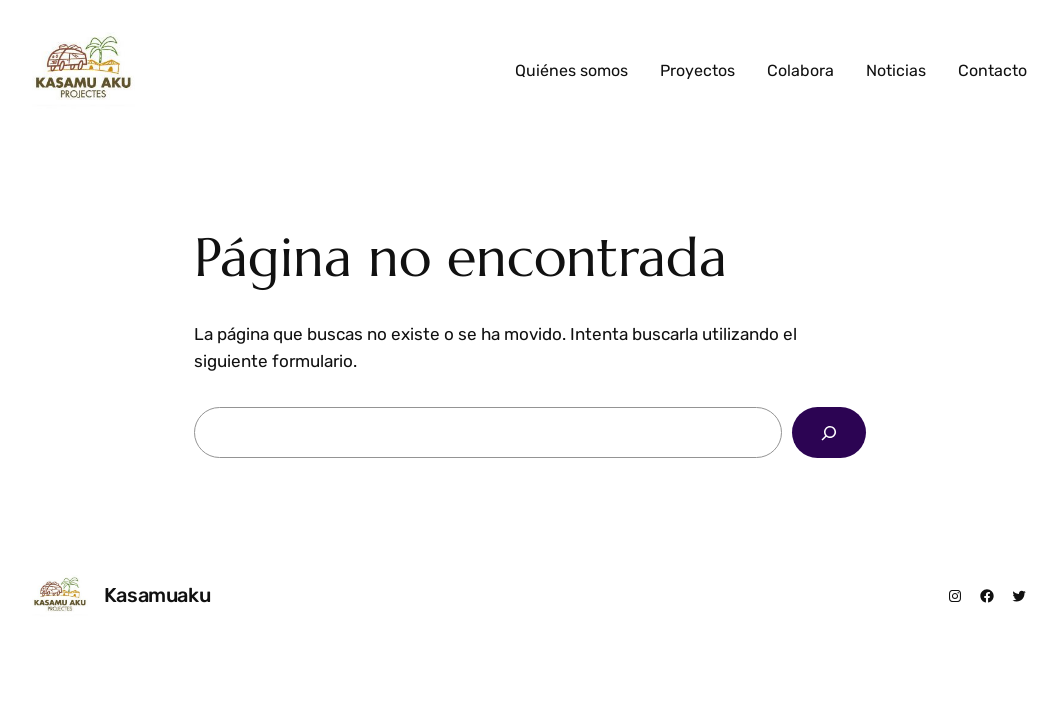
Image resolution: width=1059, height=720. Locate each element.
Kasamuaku (157, 595)
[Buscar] (829, 432)
